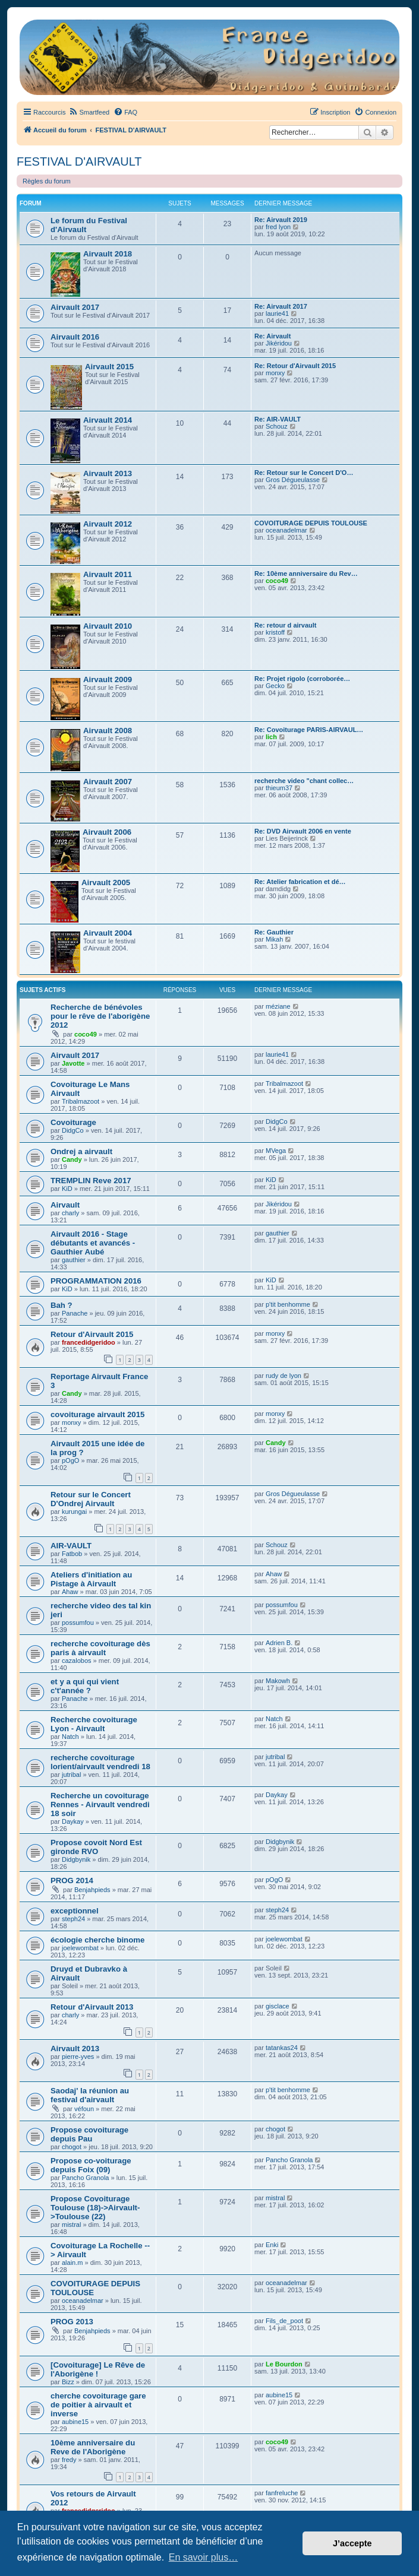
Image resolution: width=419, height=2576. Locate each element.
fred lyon (278, 226)
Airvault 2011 (107, 574)
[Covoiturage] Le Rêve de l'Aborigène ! (98, 2369)
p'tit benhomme (288, 1304)
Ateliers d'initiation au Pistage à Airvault (91, 1579)
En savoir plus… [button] (203, 2557)
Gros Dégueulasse (293, 479)
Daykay (73, 1821)
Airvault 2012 (107, 523)
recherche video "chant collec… (304, 780)
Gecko (275, 685)
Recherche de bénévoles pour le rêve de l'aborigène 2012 (100, 1016)
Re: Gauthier (274, 932)
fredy (69, 2459)
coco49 (277, 580)
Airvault (65, 1204)
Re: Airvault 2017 (280, 306)
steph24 (73, 1918)
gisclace (277, 2006)
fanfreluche (282, 2492)
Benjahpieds (92, 1889)
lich (271, 736)
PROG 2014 (72, 1880)
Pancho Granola (85, 2177)
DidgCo (73, 1130)
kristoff (275, 632)
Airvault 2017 (75, 307)
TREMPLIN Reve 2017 (91, 1180)
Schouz (277, 426)
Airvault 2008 (107, 730)
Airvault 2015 (109, 366)
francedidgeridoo (88, 1342)
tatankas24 (282, 2047)
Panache (74, 1313)
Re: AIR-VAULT (277, 419)
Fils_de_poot (284, 2320)
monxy (275, 372)
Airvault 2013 (107, 473)
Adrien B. (279, 1642)
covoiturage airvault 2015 (97, 1414)
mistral (71, 2224)
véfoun (84, 2108)
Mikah (274, 939)
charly (70, 1212)
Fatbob (72, 1553)
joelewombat (80, 1947)
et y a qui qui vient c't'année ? (85, 1686)
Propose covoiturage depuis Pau (89, 2134)
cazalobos (77, 1660)
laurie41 (277, 313)
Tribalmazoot (80, 1101)
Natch (70, 1736)
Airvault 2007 (107, 781)
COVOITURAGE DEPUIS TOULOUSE (310, 523)
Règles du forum (47, 181)
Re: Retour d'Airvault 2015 (295, 365)
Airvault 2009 (107, 679)
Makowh (278, 1680)
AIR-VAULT (71, 1545)
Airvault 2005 (105, 882)
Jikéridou (279, 343)
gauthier (74, 1259)
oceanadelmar (286, 530)
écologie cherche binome (97, 1939)
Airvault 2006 (107, 832)
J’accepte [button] (352, 2543)
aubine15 (75, 2421)
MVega (276, 1150)
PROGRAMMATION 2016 (96, 1280)
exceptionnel (75, 1910)
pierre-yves (78, 2056)
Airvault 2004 (107, 933)
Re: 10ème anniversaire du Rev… (306, 573)
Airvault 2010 (107, 626)
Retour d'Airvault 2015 (92, 1334)
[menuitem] (88, 112)
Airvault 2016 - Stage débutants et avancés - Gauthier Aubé (93, 1243)
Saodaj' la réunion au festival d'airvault (90, 2095)
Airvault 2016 (75, 336)
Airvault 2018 (107, 253)
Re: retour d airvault (285, 625)
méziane (278, 1006)
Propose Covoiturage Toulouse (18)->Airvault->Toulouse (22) (95, 2207)
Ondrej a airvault (81, 1151)
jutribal (71, 1774)
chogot (71, 2146)
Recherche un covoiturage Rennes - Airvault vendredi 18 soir (100, 1804)
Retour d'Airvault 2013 (92, 2007)
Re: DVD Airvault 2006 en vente (302, 831)
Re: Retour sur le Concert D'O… (303, 472)
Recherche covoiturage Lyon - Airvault (94, 1724)
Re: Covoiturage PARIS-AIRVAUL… (308, 729)
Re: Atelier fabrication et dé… (300, 881)
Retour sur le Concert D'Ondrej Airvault (91, 1499)
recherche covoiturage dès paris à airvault (100, 1648)
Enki (272, 2244)
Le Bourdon (284, 2364)
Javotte (73, 1063)
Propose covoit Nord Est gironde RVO (96, 1847)
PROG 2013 (72, 2321)
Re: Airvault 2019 (280, 219)
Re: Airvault (272, 336)
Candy (72, 1159)
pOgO (70, 1460)
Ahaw (70, 1591)
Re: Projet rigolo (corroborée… (302, 678)
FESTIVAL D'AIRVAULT (79, 161)
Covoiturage (73, 1122)
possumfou (78, 1622)
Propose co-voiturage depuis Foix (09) (91, 2165)
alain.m (72, 2262)
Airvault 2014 (107, 420)
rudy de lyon (283, 1375)
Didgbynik (76, 1859)
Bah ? (62, 1305)
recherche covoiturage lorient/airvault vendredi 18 (100, 1762)
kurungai (74, 1511)
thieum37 (279, 787)
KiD (67, 1188)
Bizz (68, 2381)
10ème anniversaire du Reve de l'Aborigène (93, 2447)
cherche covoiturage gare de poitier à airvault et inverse (98, 2404)
